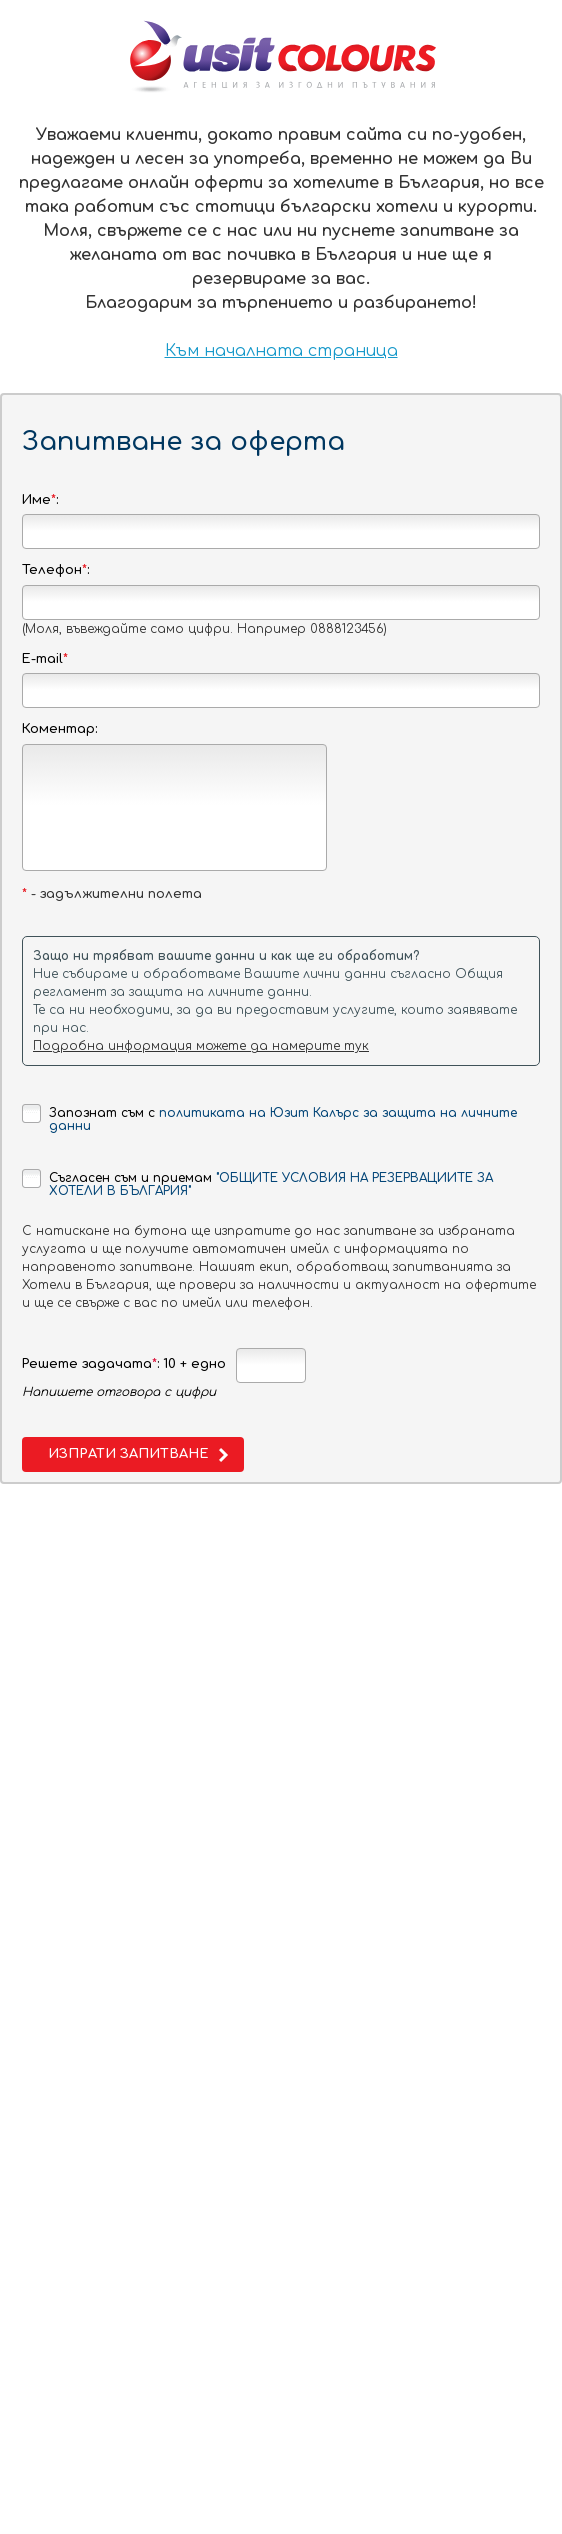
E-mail (45, 659)
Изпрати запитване (128, 1454)
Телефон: (55, 570)
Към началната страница (281, 351)
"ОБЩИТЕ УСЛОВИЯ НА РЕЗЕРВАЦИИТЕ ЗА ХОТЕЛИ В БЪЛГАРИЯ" (271, 1184)
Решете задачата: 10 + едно (124, 1364)
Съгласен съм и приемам (257, 1183)
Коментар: (59, 729)
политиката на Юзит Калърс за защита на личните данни (283, 1119)
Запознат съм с (269, 1118)
